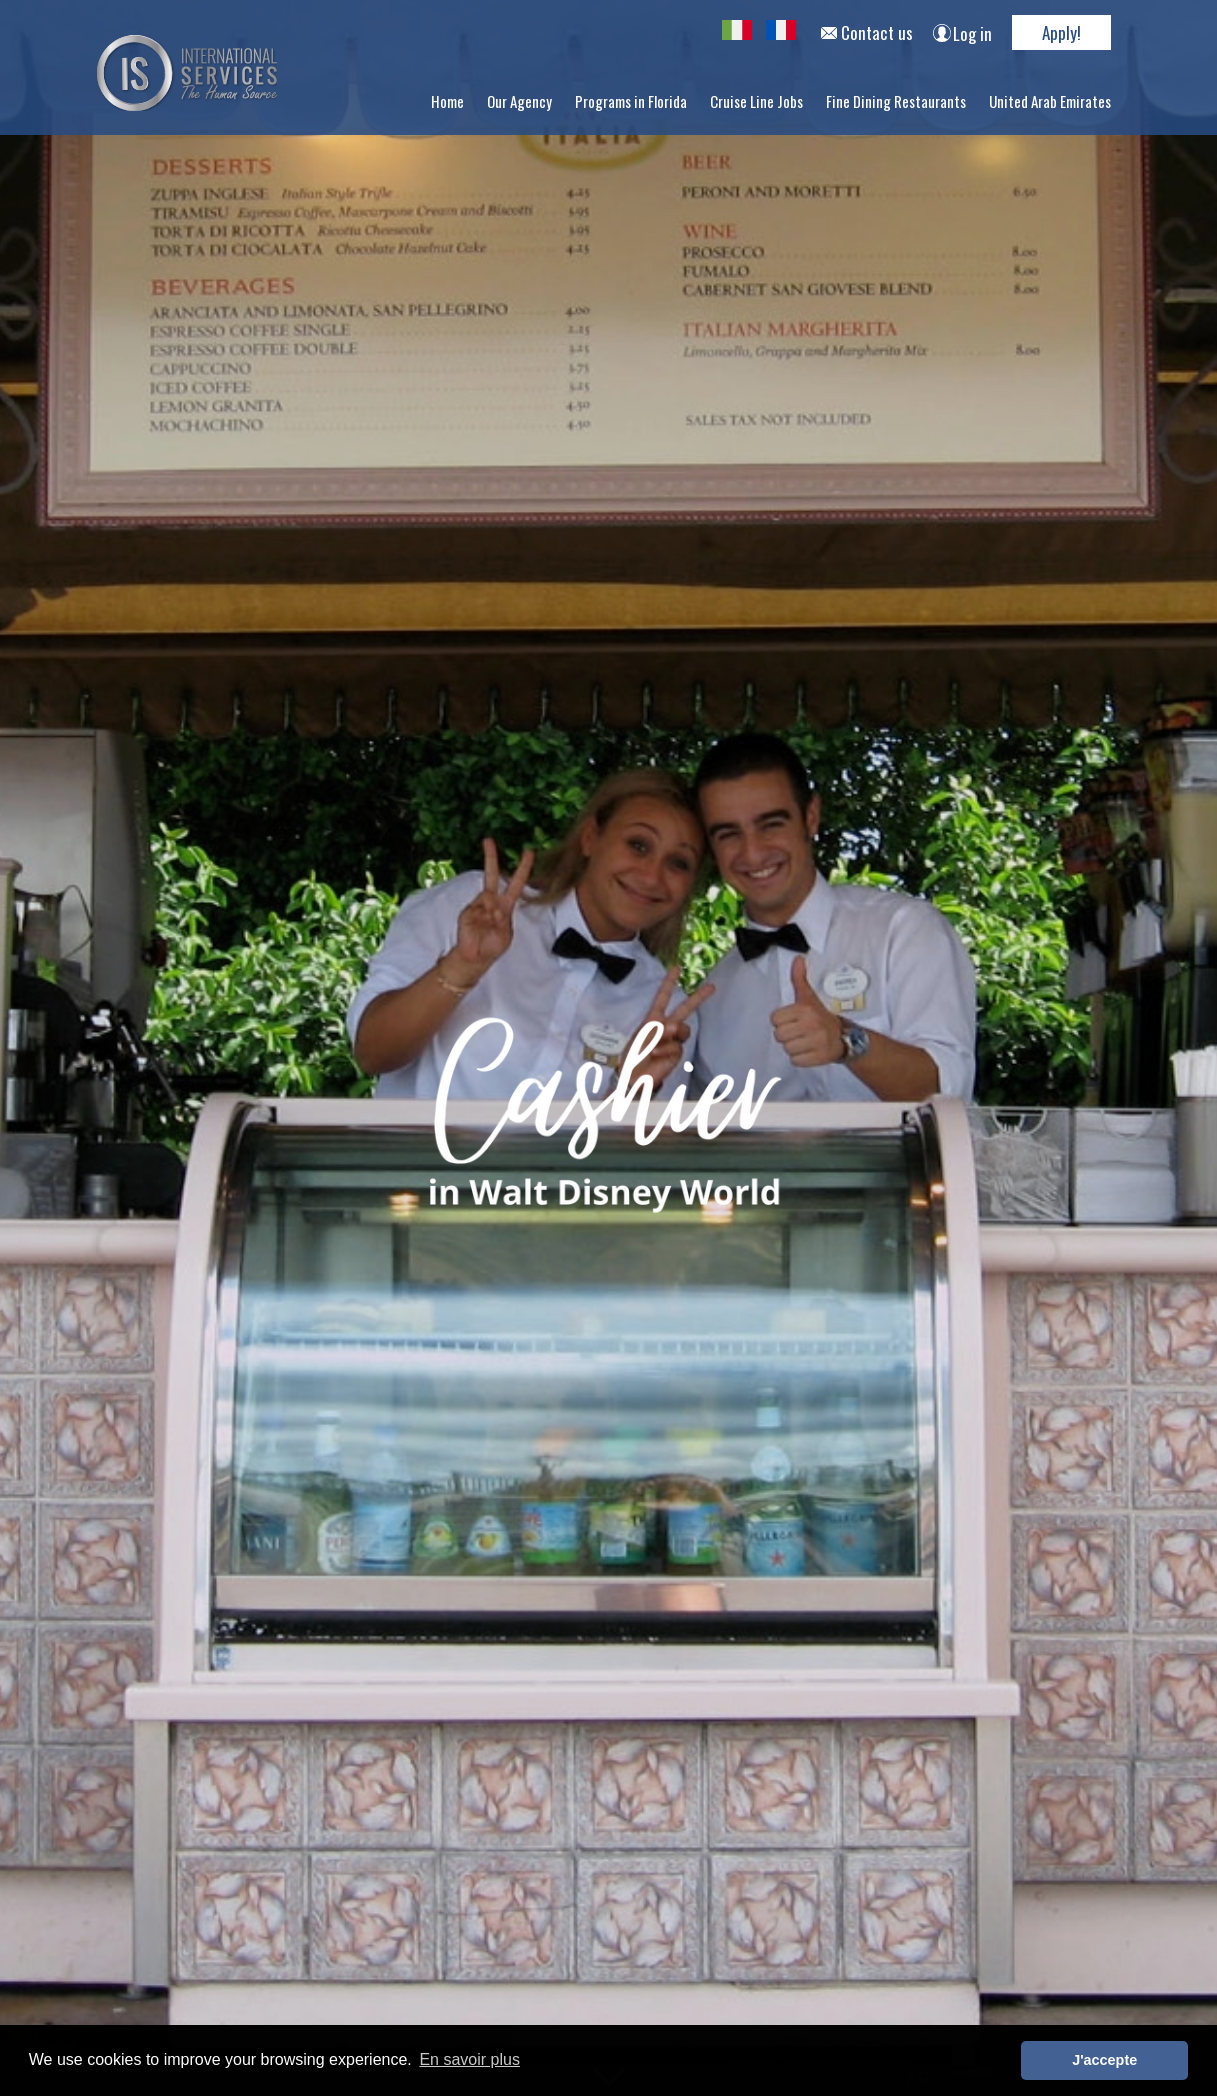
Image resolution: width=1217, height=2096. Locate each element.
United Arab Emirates (1050, 101)
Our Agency (519, 101)
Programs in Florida (631, 101)
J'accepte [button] (1104, 2060)
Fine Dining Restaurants (896, 101)
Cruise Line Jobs (756, 101)
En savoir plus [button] (469, 2059)
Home (447, 101)
